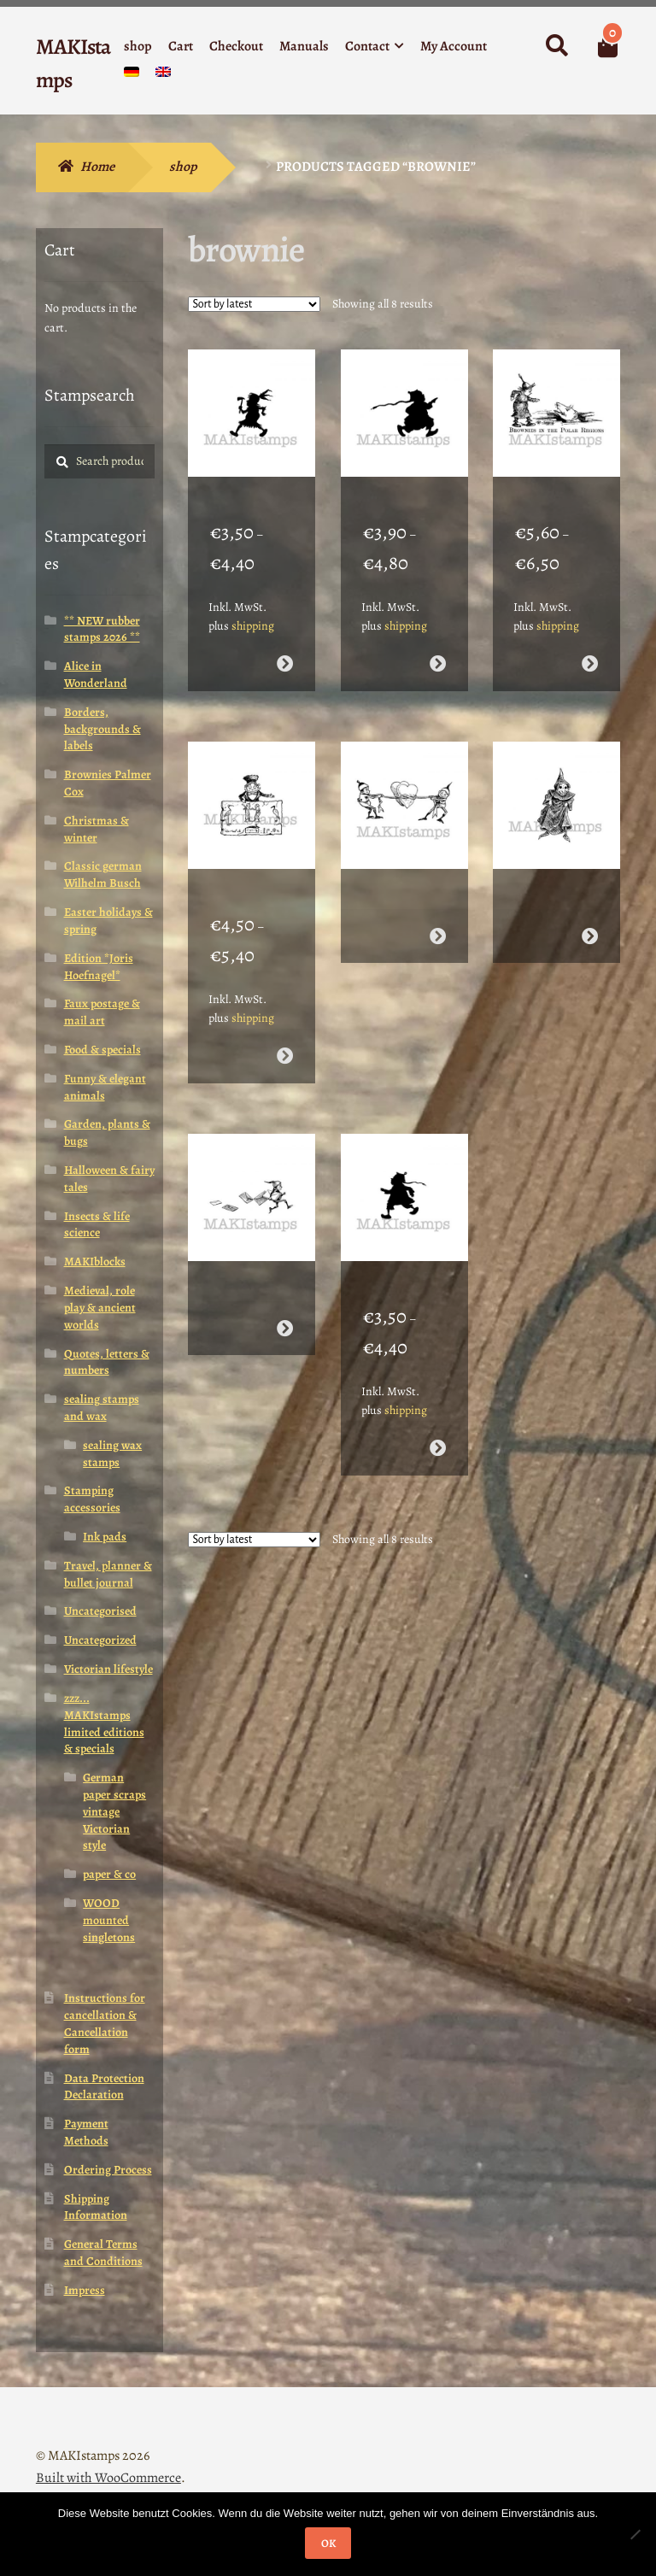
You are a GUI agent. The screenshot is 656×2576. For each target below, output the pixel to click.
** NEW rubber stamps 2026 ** (102, 629)
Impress (84, 2290)
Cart (180, 46)
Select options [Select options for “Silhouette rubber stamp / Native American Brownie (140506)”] (285, 643)
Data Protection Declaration (104, 2087)
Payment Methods (86, 2132)
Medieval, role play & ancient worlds (100, 1307)
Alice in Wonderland (95, 674)
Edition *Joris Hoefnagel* (98, 966)
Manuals (304, 46)
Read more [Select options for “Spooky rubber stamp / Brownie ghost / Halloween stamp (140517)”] (590, 895)
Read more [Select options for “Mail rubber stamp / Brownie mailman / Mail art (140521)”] (285, 1267)
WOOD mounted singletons (109, 1920)
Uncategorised (100, 1611)
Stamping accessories (92, 1499)
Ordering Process (108, 2170)
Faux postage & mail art (102, 1012)
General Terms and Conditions (103, 2252)
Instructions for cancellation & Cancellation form (104, 2023)
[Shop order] (254, 304)
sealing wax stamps (112, 1453)
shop (138, 46)
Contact (367, 46)
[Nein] (634, 2534)
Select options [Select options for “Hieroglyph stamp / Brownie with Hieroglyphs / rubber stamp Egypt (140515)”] (285, 1014)
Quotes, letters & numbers (106, 1362)
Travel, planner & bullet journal (108, 1574)
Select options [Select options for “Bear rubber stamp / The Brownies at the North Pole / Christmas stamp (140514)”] (590, 643)
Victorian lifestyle (108, 1669)
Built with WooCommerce (108, 2477)
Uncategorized (100, 1640)
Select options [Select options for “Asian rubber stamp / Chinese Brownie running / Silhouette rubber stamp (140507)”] (437, 643)
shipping (252, 605)
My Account (453, 46)
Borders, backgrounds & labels (102, 729)
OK (328, 2543)
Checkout (236, 46)
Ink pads (104, 1537)
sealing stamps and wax (101, 1407)
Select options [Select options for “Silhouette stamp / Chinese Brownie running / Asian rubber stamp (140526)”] (437, 1386)
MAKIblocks (95, 1261)
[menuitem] (131, 75)
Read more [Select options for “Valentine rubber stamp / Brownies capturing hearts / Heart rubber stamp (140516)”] (437, 895)
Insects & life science (97, 1224)
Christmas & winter (96, 829)
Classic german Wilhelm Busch (103, 874)
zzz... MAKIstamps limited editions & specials (104, 1723)
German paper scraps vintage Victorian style (114, 1811)
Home (97, 166)
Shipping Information (95, 2207)
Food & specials (102, 1050)
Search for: (556, 46)
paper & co (109, 1874)
